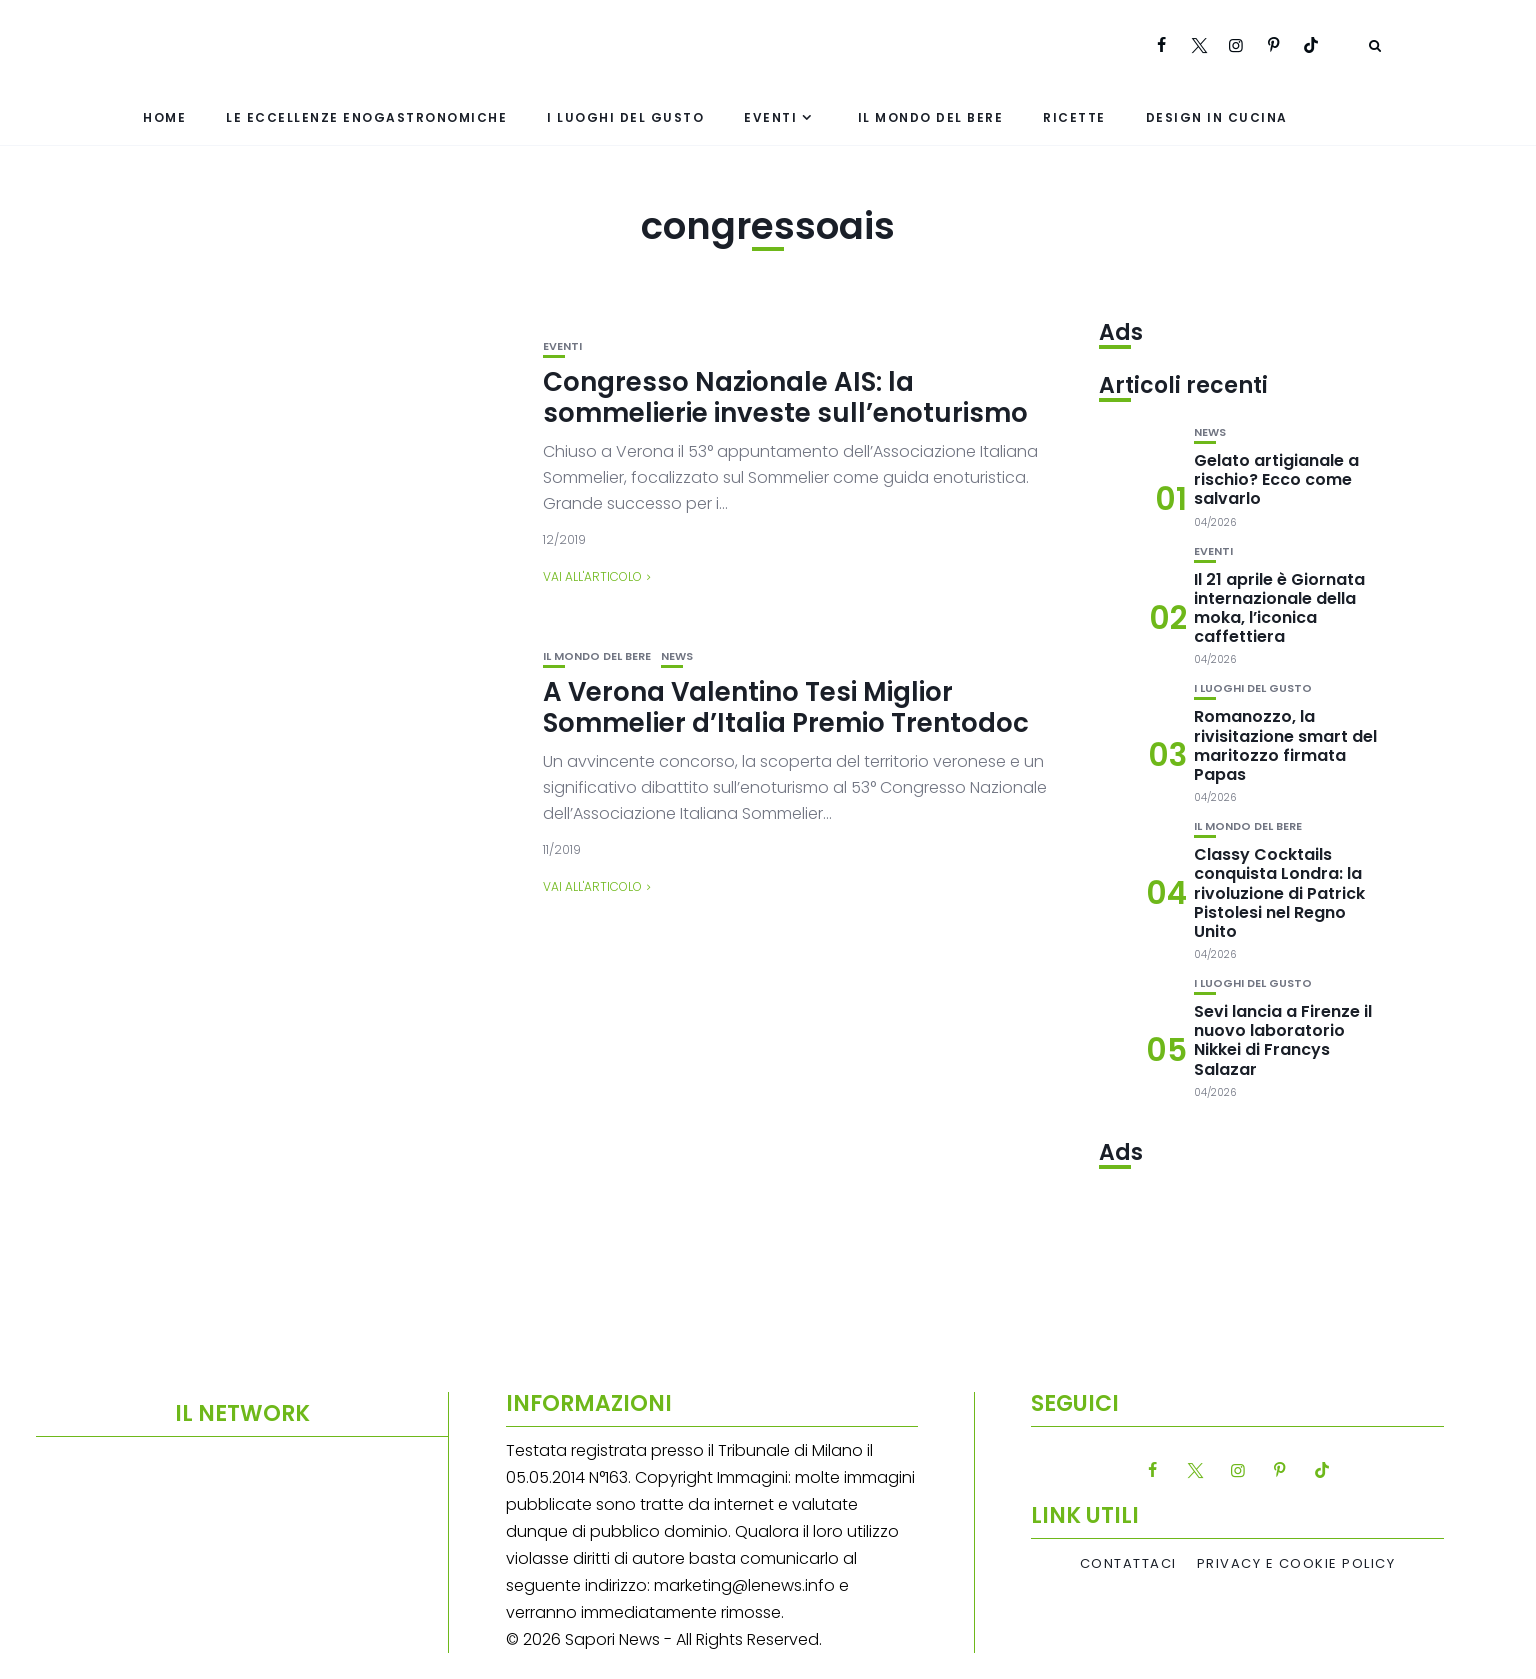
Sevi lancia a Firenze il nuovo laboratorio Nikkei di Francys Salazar (1283, 1040)
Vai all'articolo (592, 576)
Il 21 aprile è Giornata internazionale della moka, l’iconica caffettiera (1279, 608)
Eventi (770, 117)
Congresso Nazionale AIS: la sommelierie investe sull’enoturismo (785, 397)
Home (164, 117)
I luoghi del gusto (625, 117)
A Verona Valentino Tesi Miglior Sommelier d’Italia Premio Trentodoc (786, 707)
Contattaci (1128, 1564)
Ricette (1074, 117)
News (677, 656)
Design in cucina (1217, 117)
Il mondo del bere (931, 117)
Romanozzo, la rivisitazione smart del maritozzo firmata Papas (1285, 745)
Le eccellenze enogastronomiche (366, 117)
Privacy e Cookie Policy (1296, 1564)
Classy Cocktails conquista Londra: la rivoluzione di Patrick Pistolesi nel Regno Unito (1279, 893)
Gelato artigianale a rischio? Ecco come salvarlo (1276, 479)
